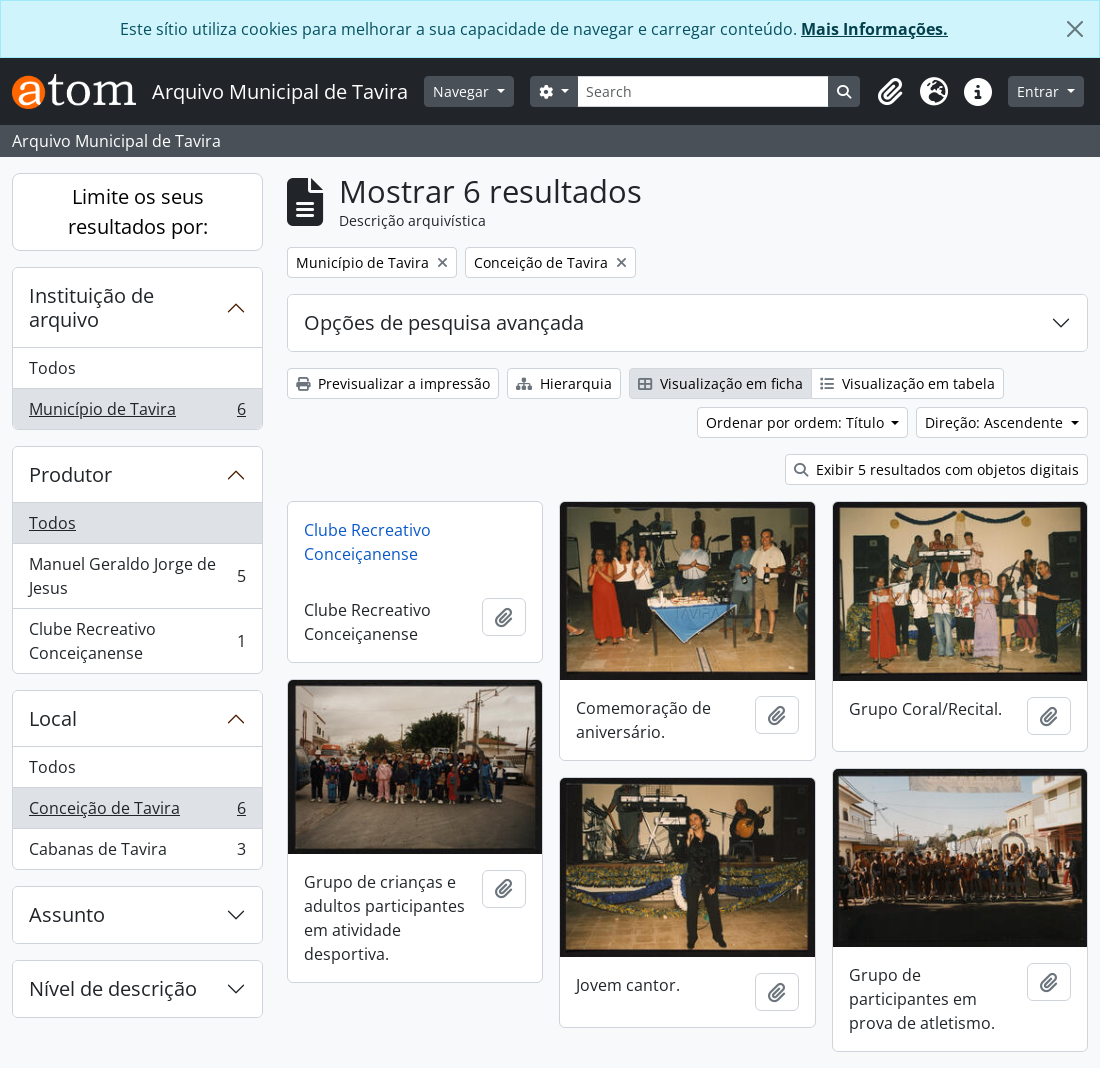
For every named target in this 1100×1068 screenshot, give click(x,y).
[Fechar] (1075, 29)
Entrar (1040, 91)
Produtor (70, 474)
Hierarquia (564, 383)
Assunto (67, 914)
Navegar (463, 91)
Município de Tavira (137, 413)
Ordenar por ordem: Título (797, 422)
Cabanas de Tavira (137, 853)
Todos (52, 368)
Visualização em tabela (907, 383)
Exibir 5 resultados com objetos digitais (936, 469)
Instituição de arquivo (91, 307)
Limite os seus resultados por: (138, 211)
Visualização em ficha (720, 383)
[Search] (703, 91)
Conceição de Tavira (137, 812)
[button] (890, 92)
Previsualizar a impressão (393, 383)
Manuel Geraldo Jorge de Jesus (137, 576)
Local (53, 718)
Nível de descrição (113, 988)
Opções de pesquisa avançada (444, 322)
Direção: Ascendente (996, 422)
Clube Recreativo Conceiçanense (137, 641)
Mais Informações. (874, 29)
